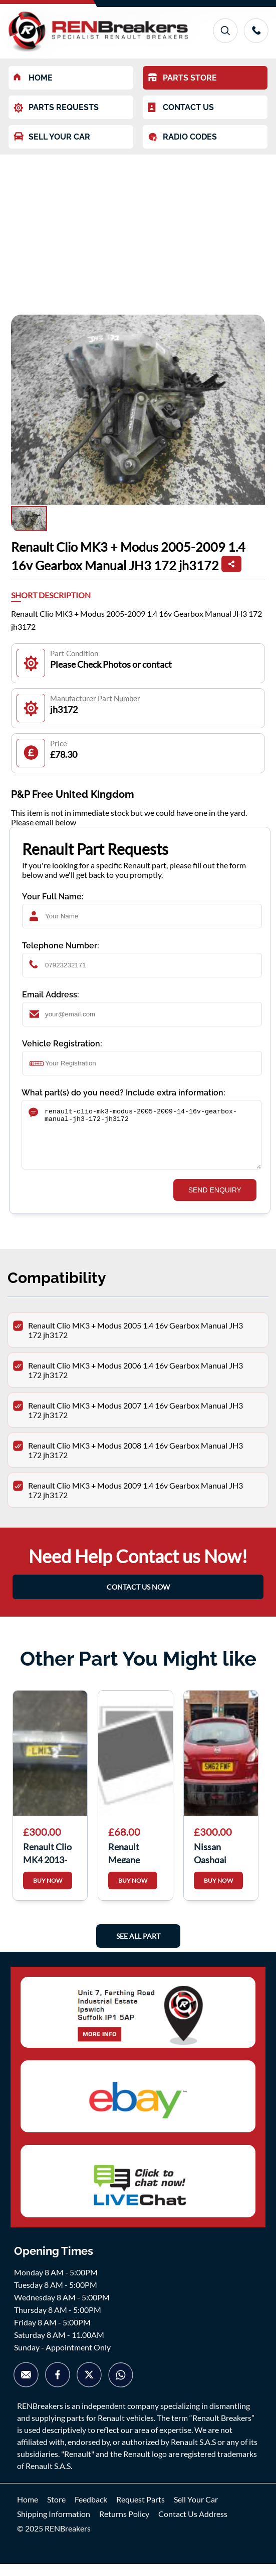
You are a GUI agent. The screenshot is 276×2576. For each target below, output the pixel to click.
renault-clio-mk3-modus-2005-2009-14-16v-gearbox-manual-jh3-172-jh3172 (141, 1140)
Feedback (91, 2511)
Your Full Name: (53, 896)
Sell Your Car (196, 2511)
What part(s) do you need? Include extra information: (123, 1092)
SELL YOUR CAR (52, 137)
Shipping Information (53, 2525)
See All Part (138, 1948)
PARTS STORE (182, 78)
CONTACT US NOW (138, 1599)
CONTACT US (181, 108)
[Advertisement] (138, 230)
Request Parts (140, 2511)
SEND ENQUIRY (214, 1202)
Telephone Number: (60, 945)
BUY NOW (47, 1892)
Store (56, 2511)
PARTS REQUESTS (56, 108)
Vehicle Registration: (62, 1043)
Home (27, 2511)
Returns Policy (124, 2525)
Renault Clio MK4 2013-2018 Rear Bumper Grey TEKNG (49, 1864)
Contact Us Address (192, 2525)
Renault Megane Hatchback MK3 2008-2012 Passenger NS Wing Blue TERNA (135, 1864)
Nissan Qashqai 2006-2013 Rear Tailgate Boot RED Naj (219, 1864)
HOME (33, 78)
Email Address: (50, 994)
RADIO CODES (182, 137)
